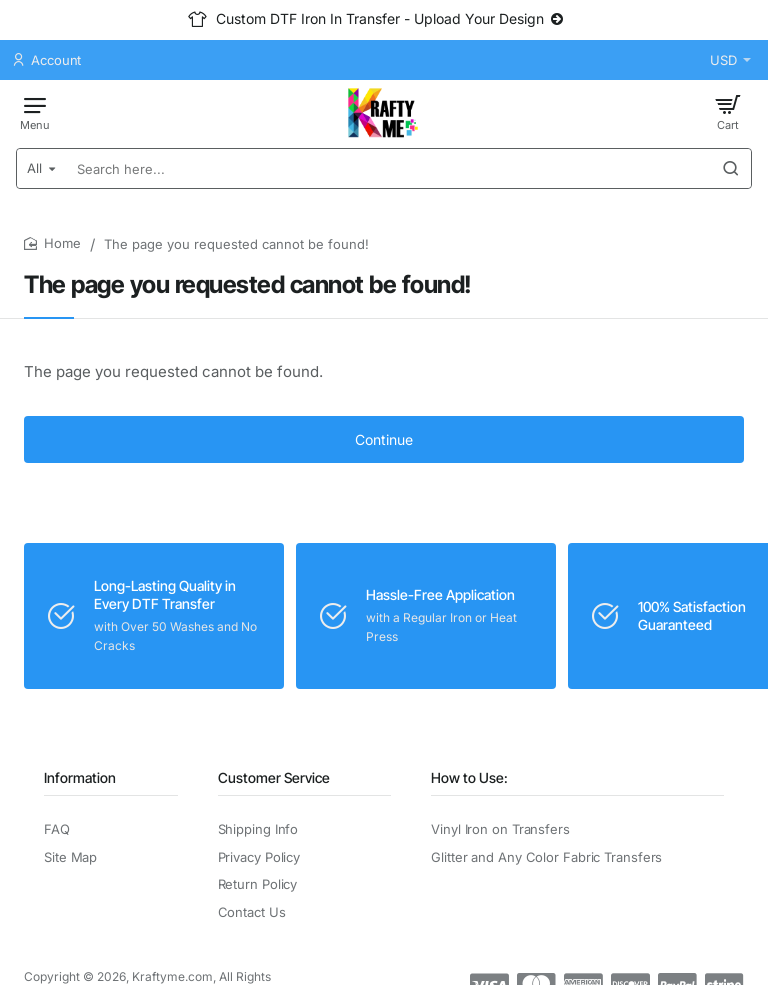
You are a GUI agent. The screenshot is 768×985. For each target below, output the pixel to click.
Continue (384, 439)
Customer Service (274, 777)
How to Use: (469, 777)
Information (80, 777)
